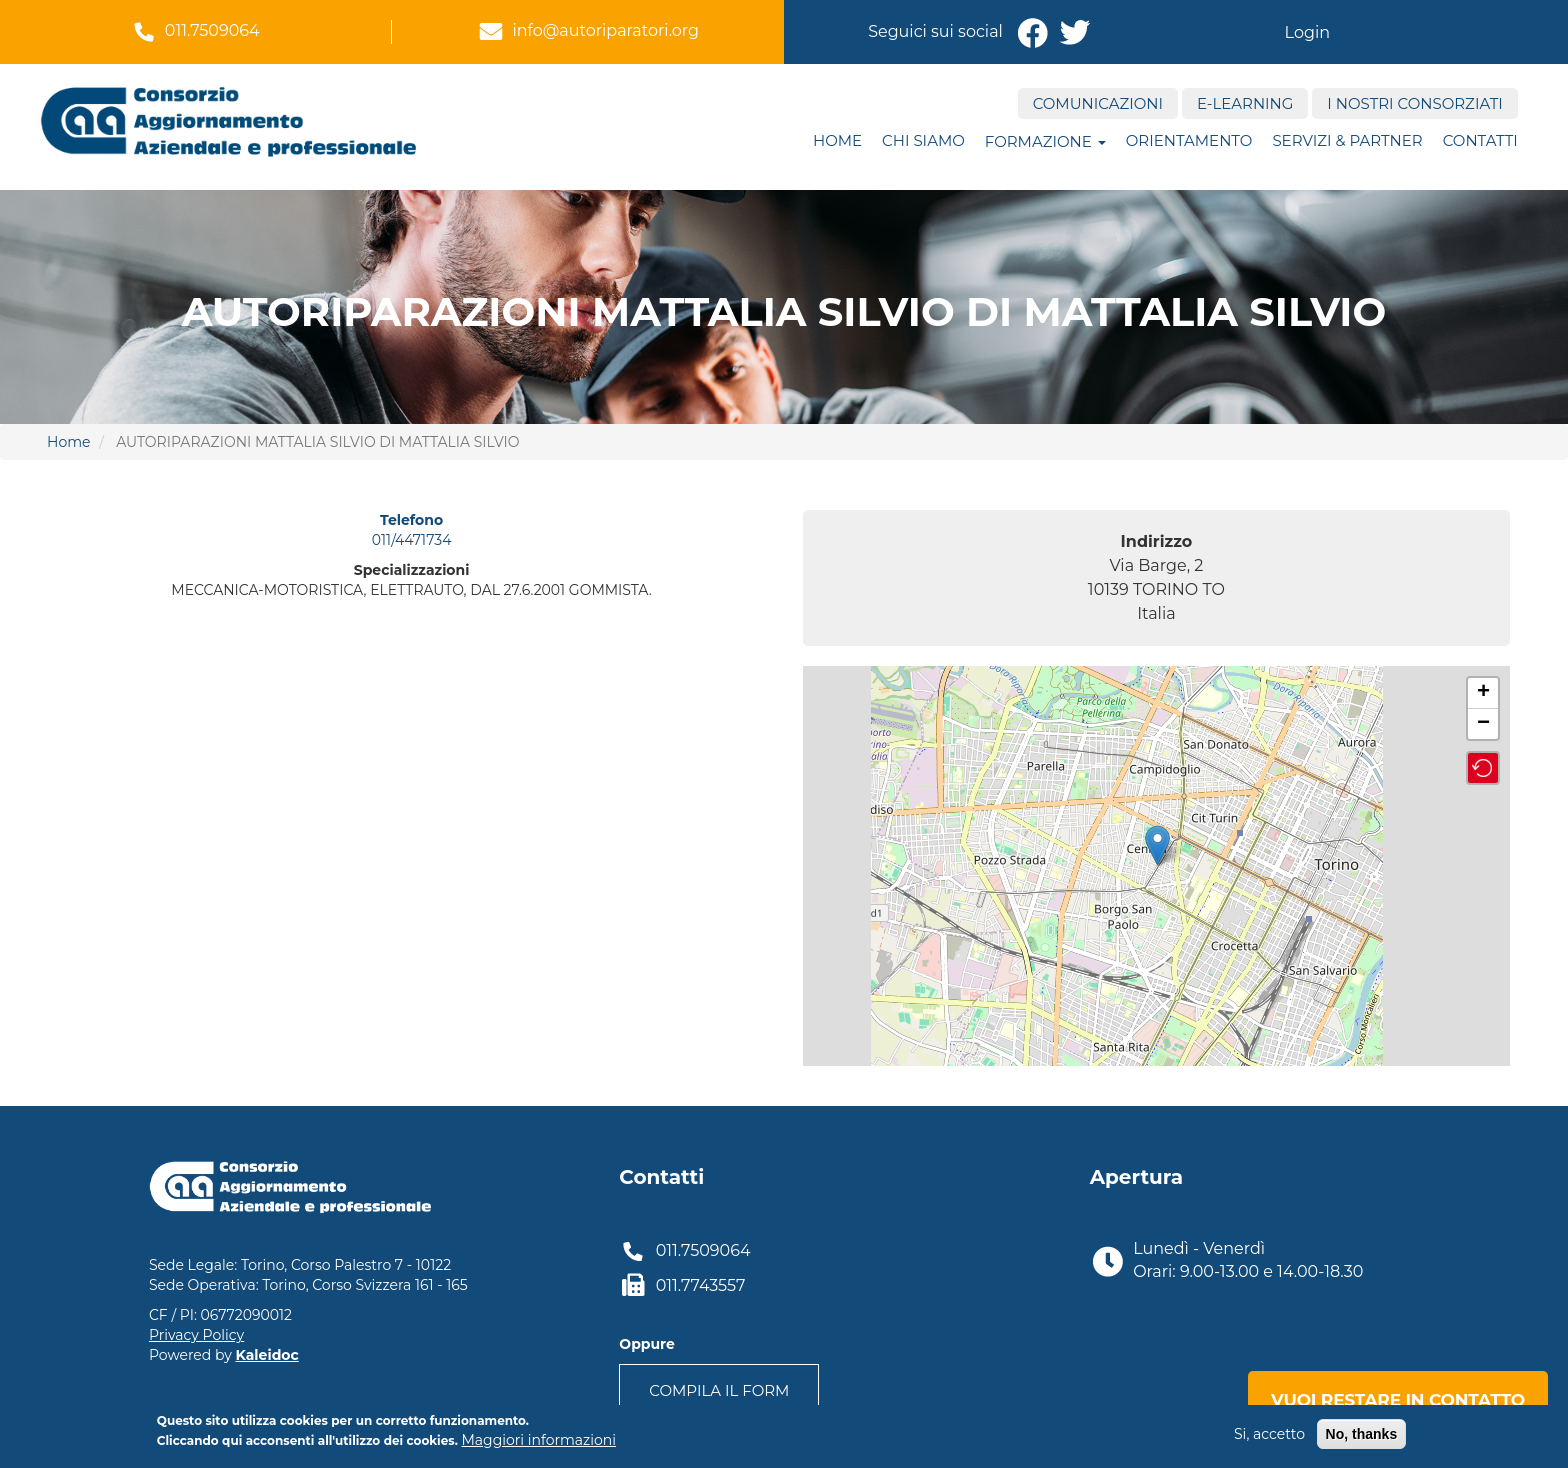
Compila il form (719, 1390)
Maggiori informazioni (538, 1440)
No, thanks (1362, 1434)
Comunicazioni (1098, 103)
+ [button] (1483, 693)
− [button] (1483, 724)
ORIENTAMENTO (1189, 140)
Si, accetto (1269, 1434)
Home (837, 140)
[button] (1483, 768)
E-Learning (1245, 103)
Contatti (1480, 140)
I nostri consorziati (1414, 103)
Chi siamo (923, 140)
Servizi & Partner (1347, 140)
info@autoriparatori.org (605, 30)
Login (1307, 32)
